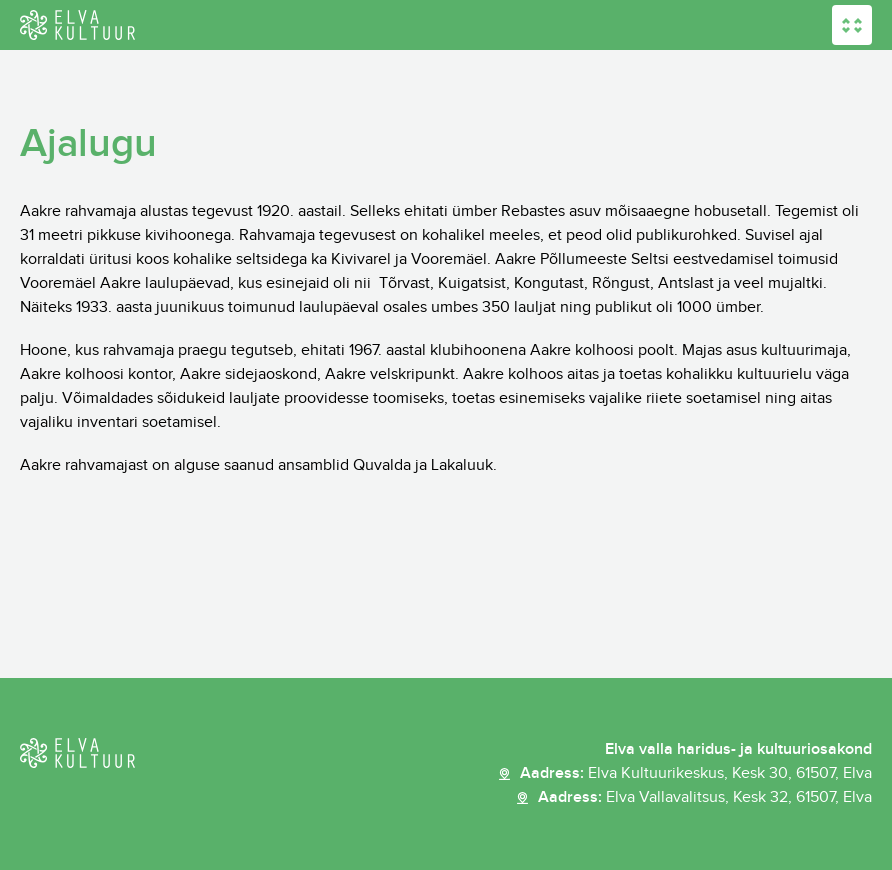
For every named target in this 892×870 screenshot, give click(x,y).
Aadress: (696, 774)
